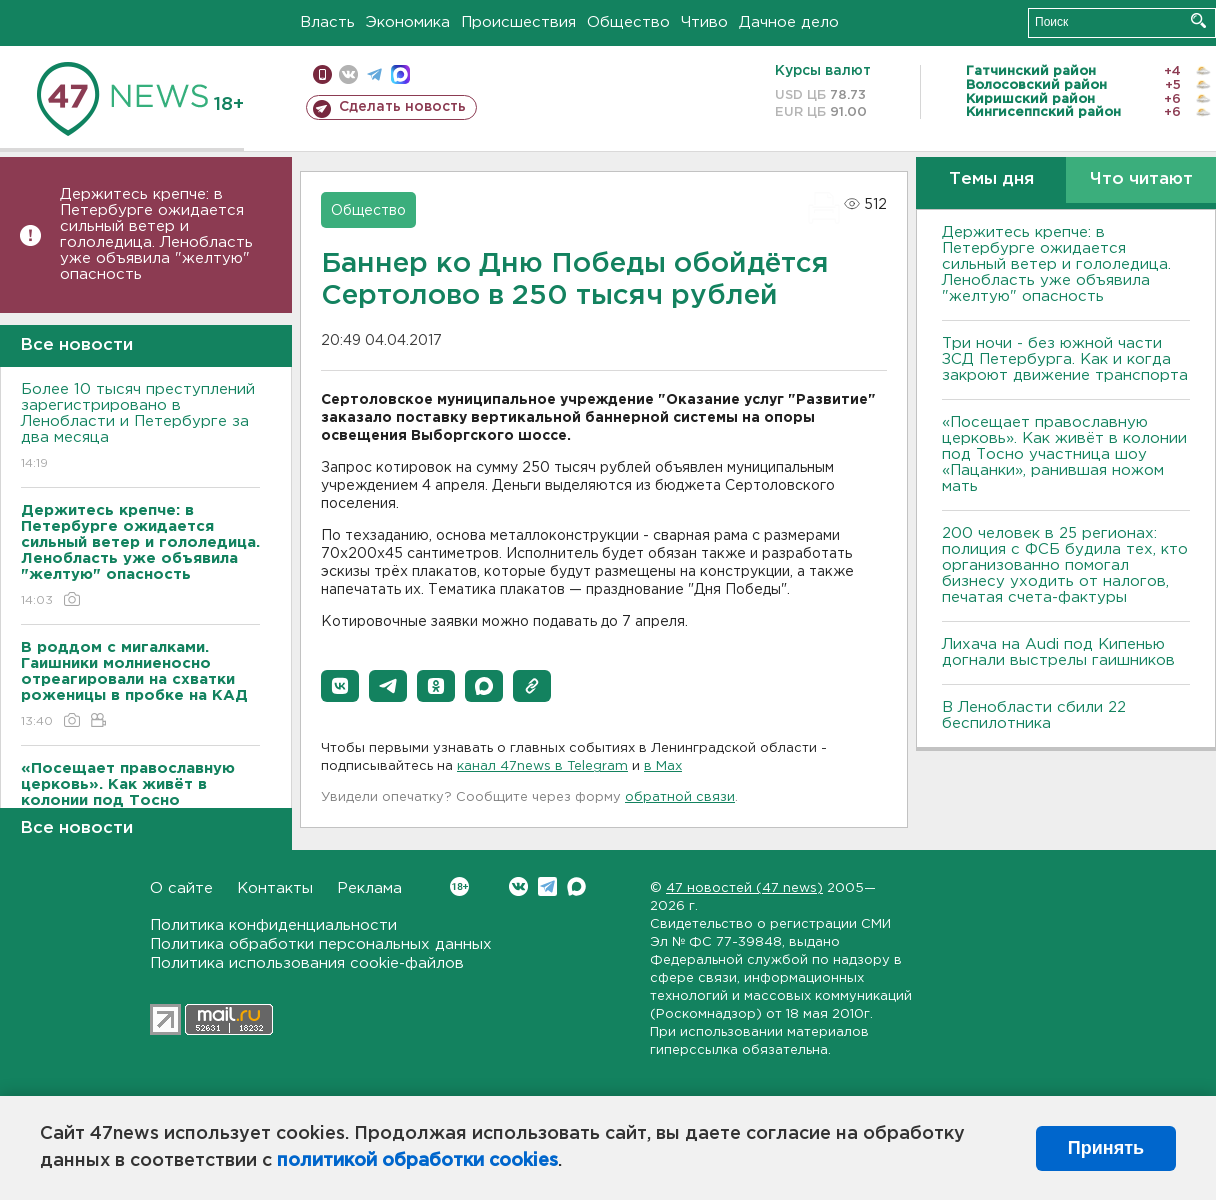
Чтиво (704, 22)
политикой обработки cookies (417, 1161)
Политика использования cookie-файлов (307, 963)
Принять (1106, 1148)
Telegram (547, 886)
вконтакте (348, 74)
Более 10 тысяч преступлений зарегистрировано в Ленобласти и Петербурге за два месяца (140, 427)
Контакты (275, 888)
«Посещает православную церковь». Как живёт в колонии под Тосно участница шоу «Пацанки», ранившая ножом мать (1064, 454)
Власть (327, 22)
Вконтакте (459, 886)
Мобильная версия (322, 74)
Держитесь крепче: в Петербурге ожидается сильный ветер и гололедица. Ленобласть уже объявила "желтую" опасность (156, 234)
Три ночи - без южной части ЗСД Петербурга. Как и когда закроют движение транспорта (1065, 359)
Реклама (369, 888)
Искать (1198, 20)
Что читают (1141, 179)
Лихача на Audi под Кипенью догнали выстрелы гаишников (1058, 652)
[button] (340, 686)
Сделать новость (402, 107)
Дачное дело (789, 22)
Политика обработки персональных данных (321, 944)
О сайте (181, 888)
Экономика (408, 22)
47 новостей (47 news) (744, 888)
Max (576, 886)
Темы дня (991, 179)
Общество (628, 22)
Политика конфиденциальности (273, 925)
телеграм (374, 74)
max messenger (400, 74)
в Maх (663, 766)
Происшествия (518, 22)
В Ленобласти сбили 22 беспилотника (1034, 715)
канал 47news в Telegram (542, 766)
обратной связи (680, 797)
